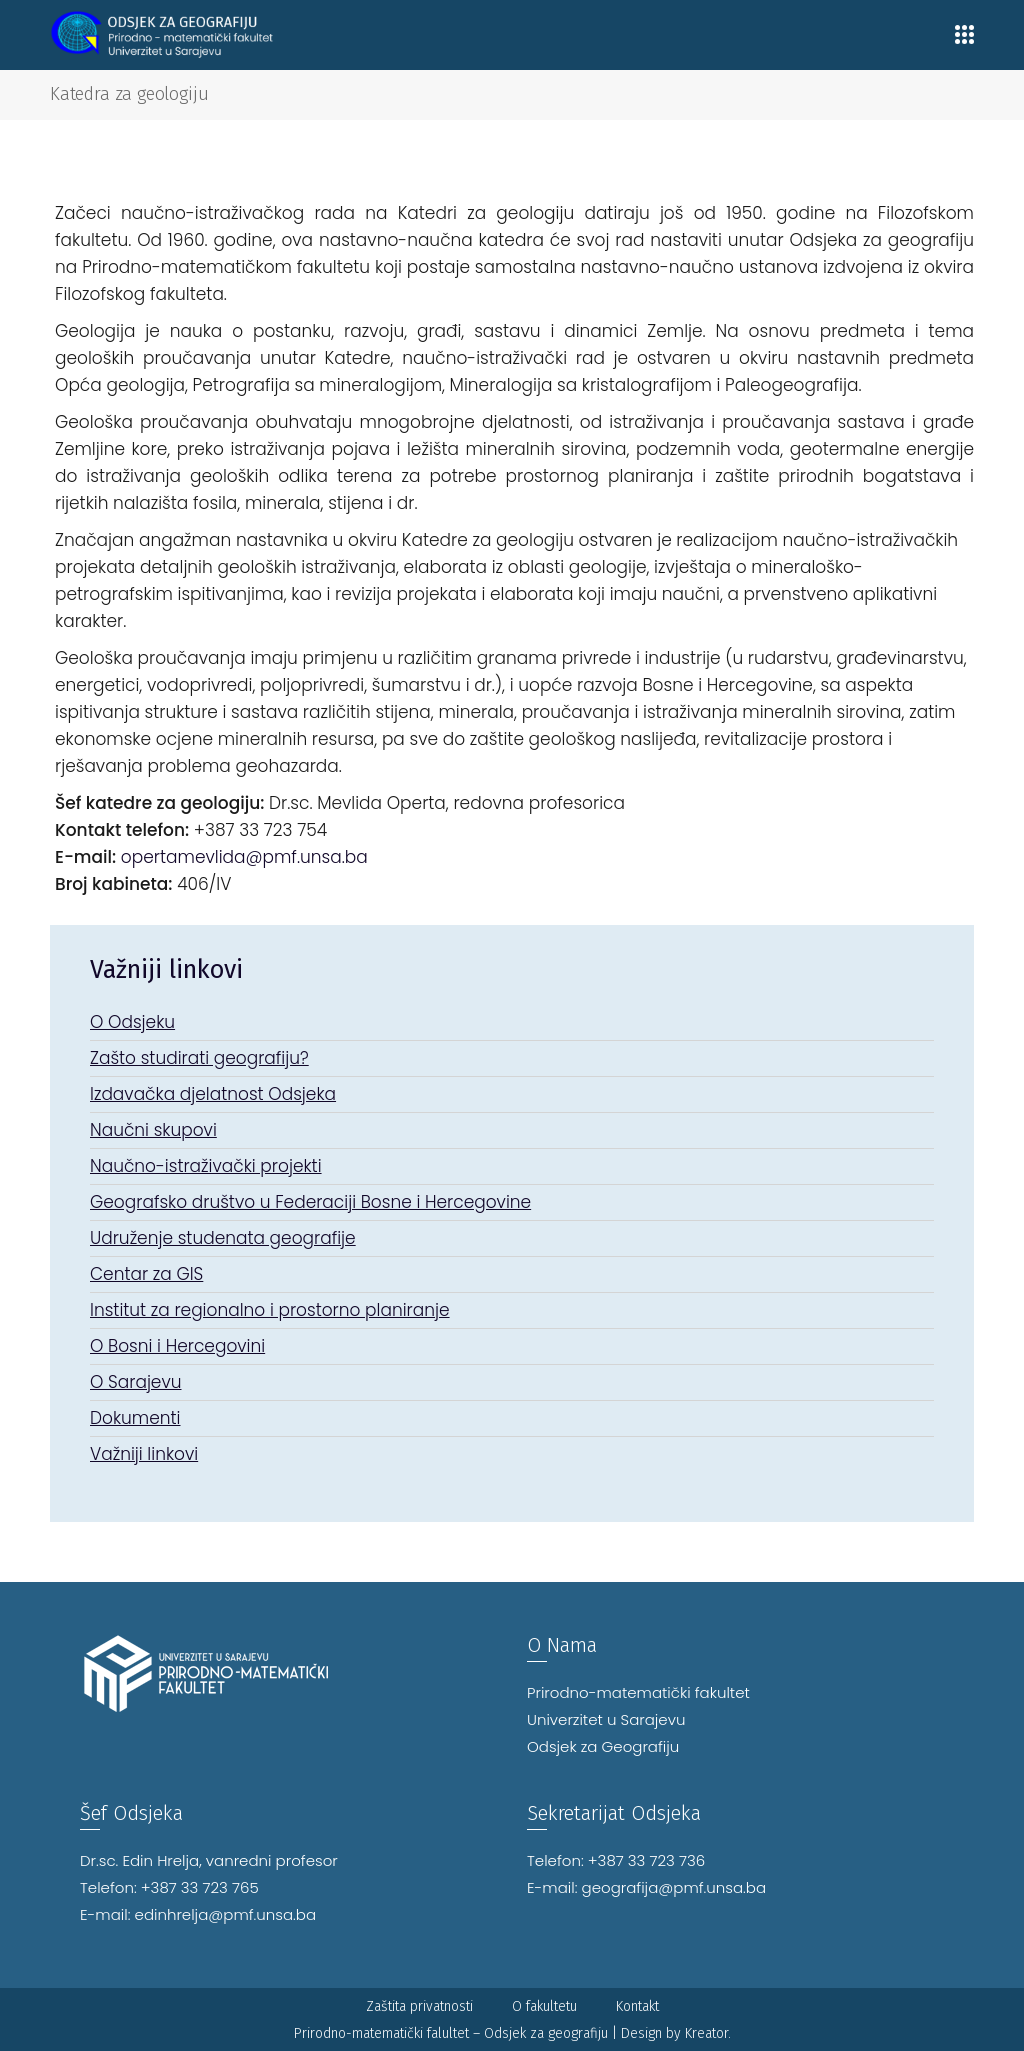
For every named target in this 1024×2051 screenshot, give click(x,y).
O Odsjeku (132, 1022)
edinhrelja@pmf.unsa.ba (226, 1914)
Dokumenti (135, 1418)
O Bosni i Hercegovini (177, 1346)
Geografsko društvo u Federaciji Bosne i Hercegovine (310, 1202)
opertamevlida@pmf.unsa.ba (244, 857)
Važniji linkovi (144, 1454)
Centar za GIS (146, 1274)
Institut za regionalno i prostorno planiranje (270, 1310)
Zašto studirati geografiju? (199, 1058)
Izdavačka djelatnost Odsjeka (213, 1094)
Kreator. (708, 2033)
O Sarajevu (136, 1382)
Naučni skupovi (153, 1130)
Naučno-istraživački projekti (206, 1166)
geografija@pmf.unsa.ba (674, 1887)
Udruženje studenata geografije (223, 1238)
